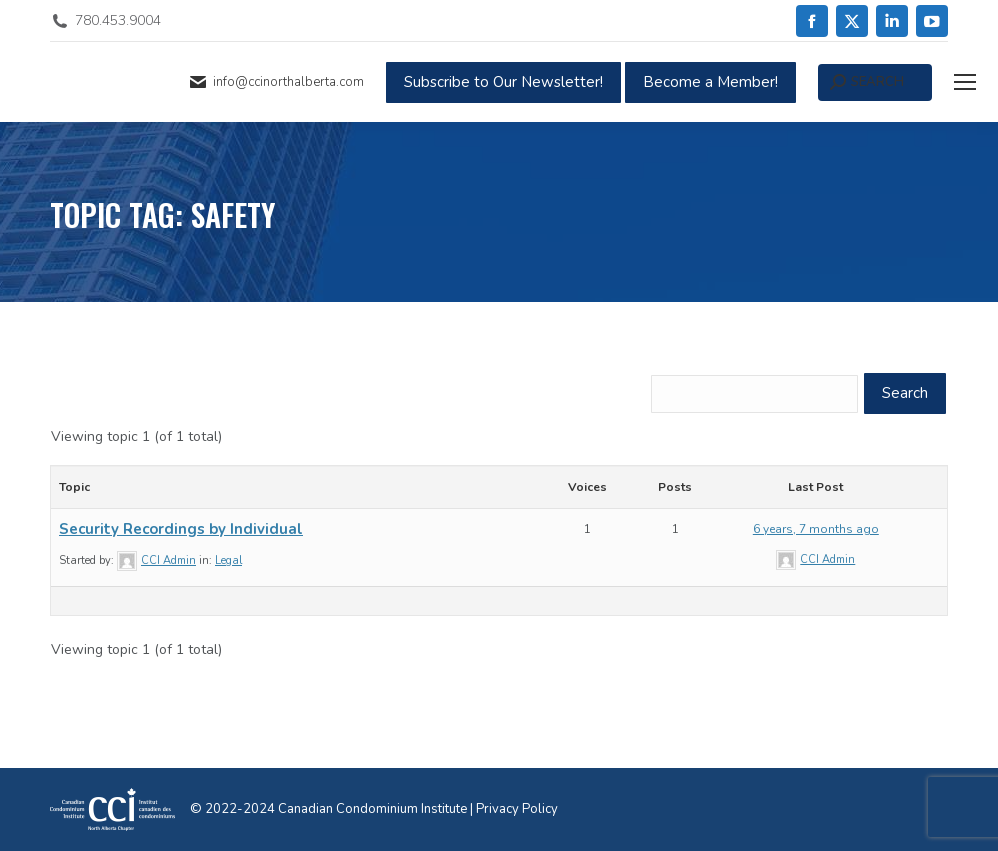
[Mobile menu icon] (965, 82)
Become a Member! (710, 82)
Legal (228, 560)
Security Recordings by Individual (181, 529)
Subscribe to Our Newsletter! (503, 82)
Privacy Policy (517, 809)
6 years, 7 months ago (816, 529)
